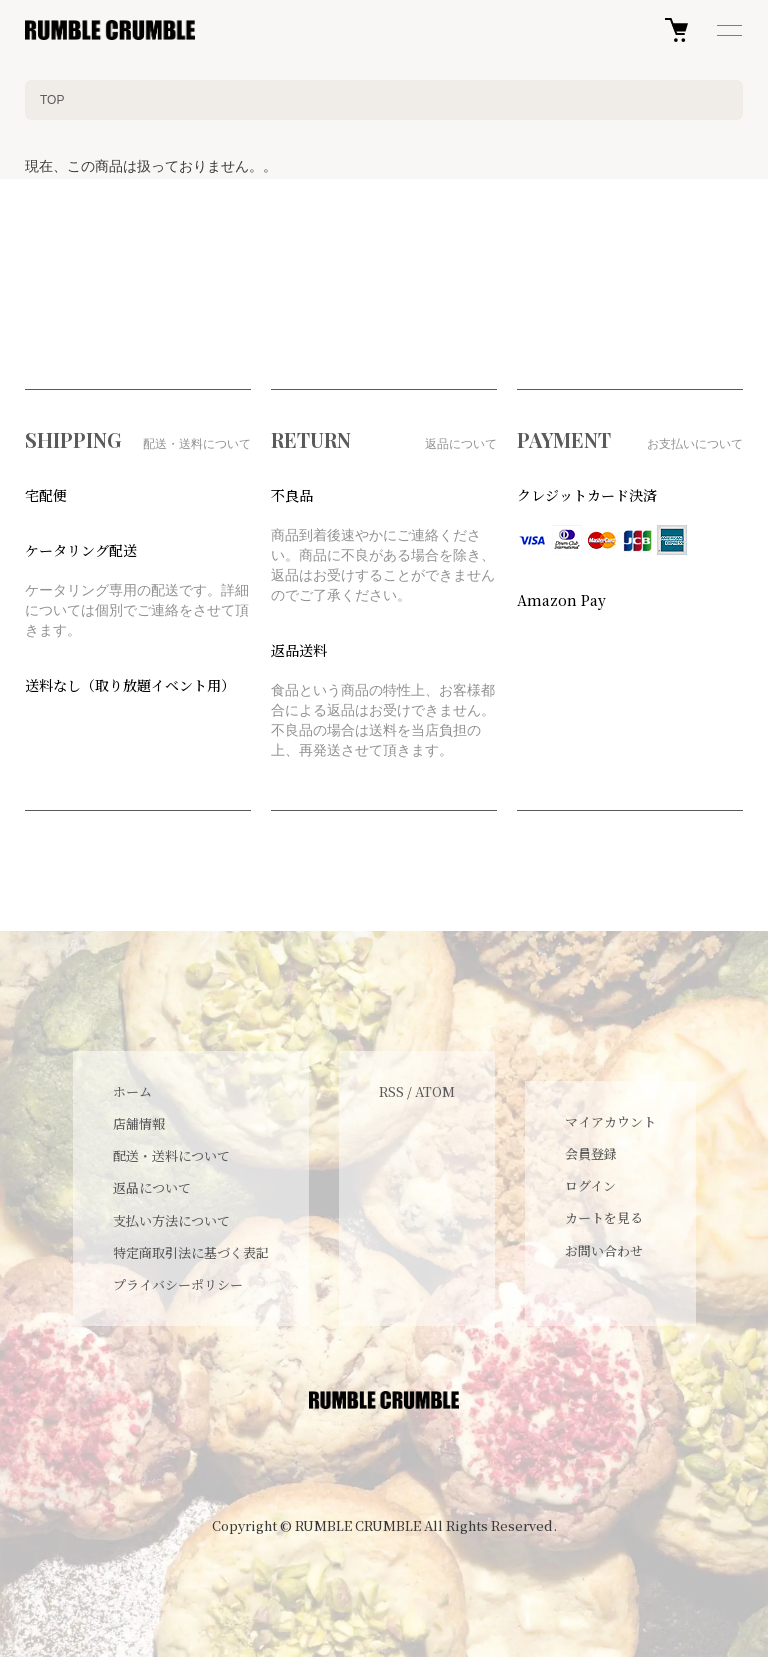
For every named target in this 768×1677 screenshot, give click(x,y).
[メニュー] (728, 30)
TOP (52, 100)
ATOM (435, 1091)
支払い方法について (171, 1220)
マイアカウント (610, 1121)
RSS (391, 1091)
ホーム (132, 1091)
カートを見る (604, 1217)
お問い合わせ (604, 1250)
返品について (152, 1187)
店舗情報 (139, 1123)
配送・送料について (171, 1155)
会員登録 (591, 1153)
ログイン (590, 1185)
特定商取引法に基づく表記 (191, 1252)
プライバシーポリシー (178, 1284)
